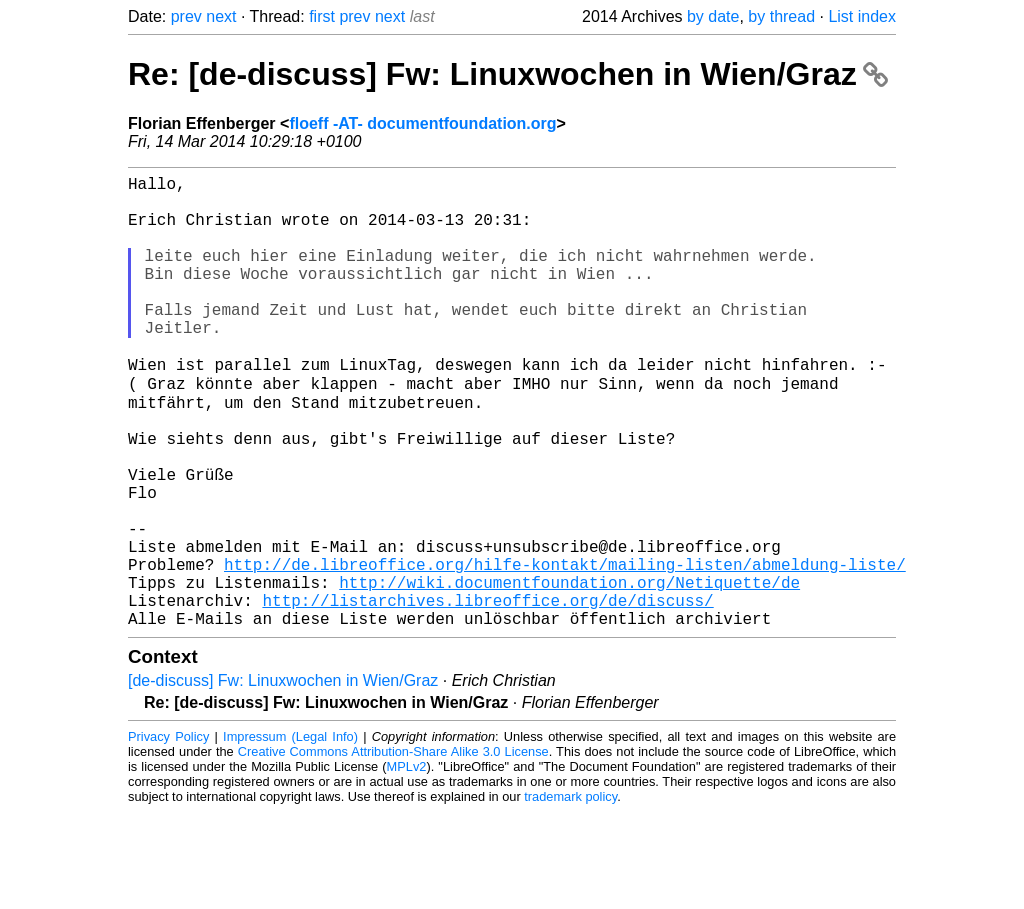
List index (862, 16)
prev (186, 16)
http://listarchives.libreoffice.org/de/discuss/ (487, 693)
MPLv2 (407, 863)
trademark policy (570, 893)
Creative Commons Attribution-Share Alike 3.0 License (393, 848)
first (322, 16)
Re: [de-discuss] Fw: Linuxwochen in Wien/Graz (508, 74)
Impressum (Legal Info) (290, 833)
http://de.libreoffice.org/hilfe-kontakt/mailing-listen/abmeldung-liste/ (565, 649)
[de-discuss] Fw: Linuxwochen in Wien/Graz (283, 777)
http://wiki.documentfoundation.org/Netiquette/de (569, 671)
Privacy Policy (168, 833)
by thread (781, 16)
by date (713, 16)
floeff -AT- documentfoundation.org (422, 123)
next (221, 16)
